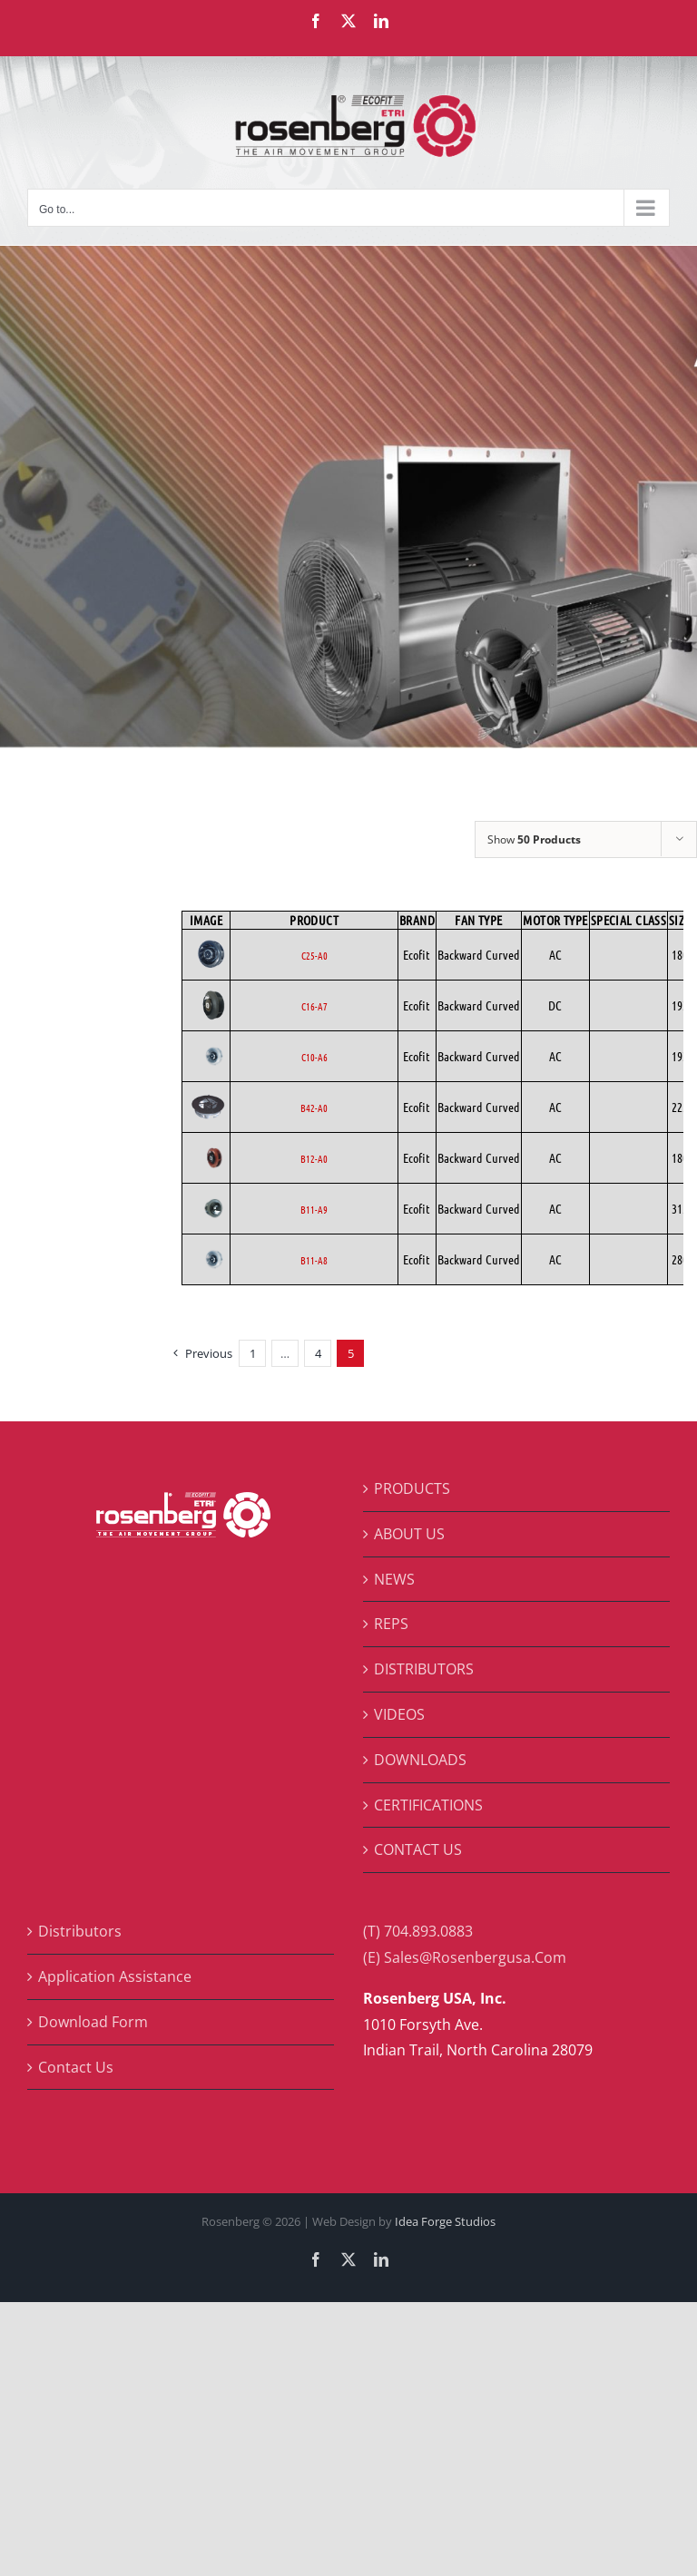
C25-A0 (314, 955)
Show (534, 839)
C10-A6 (314, 1056)
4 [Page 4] (318, 1353)
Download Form (93, 2022)
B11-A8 (314, 1260)
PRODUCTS (412, 1488)
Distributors (80, 1931)
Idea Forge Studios (445, 2221)
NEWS (394, 1579)
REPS (391, 1624)
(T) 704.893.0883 (418, 1931)
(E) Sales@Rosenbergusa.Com (464, 1957)
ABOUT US (409, 1534)
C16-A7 (314, 1006)
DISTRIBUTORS (424, 1669)
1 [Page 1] (253, 1353)
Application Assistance (114, 1976)
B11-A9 (314, 1209)
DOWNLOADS (420, 1760)
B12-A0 (314, 1158)
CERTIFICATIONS (428, 1805)
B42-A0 (314, 1107)
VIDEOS (399, 1714)
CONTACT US (418, 1849)
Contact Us (75, 2067)
